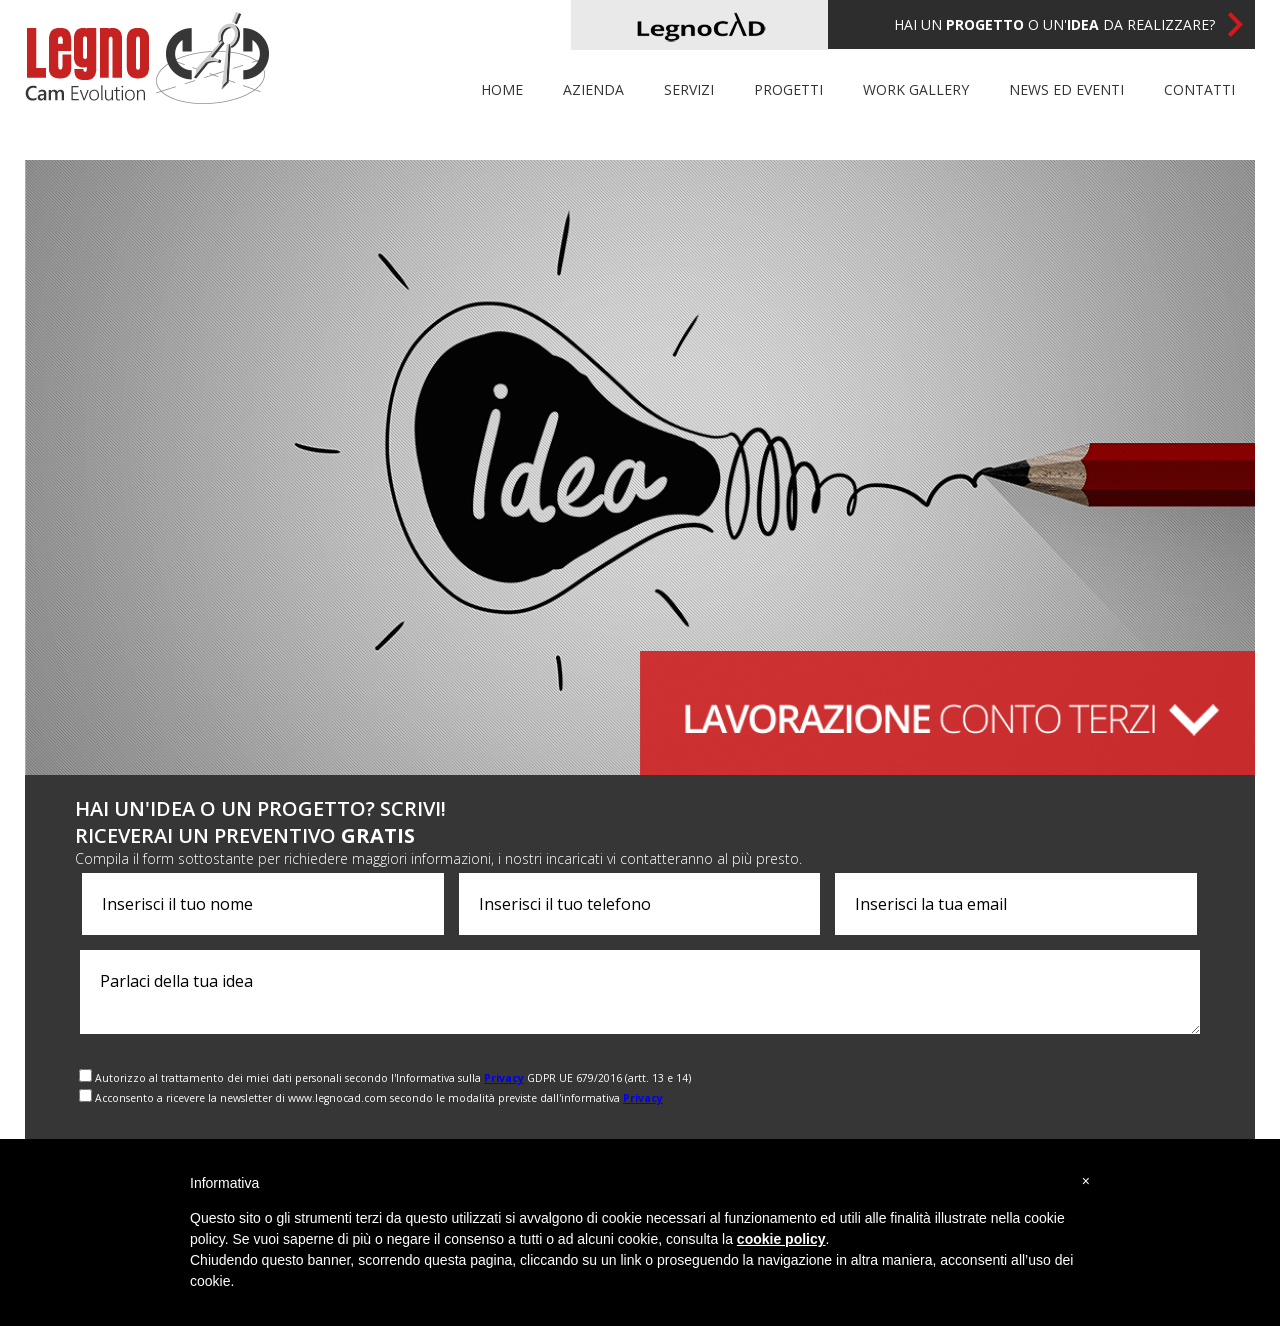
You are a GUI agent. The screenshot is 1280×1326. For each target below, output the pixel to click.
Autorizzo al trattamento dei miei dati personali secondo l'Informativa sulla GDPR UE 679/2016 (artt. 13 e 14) (393, 1078)
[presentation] (1075, 1087)
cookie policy (781, 1239)
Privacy (504, 1078)
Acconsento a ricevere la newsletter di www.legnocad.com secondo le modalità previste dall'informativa (379, 1098)
